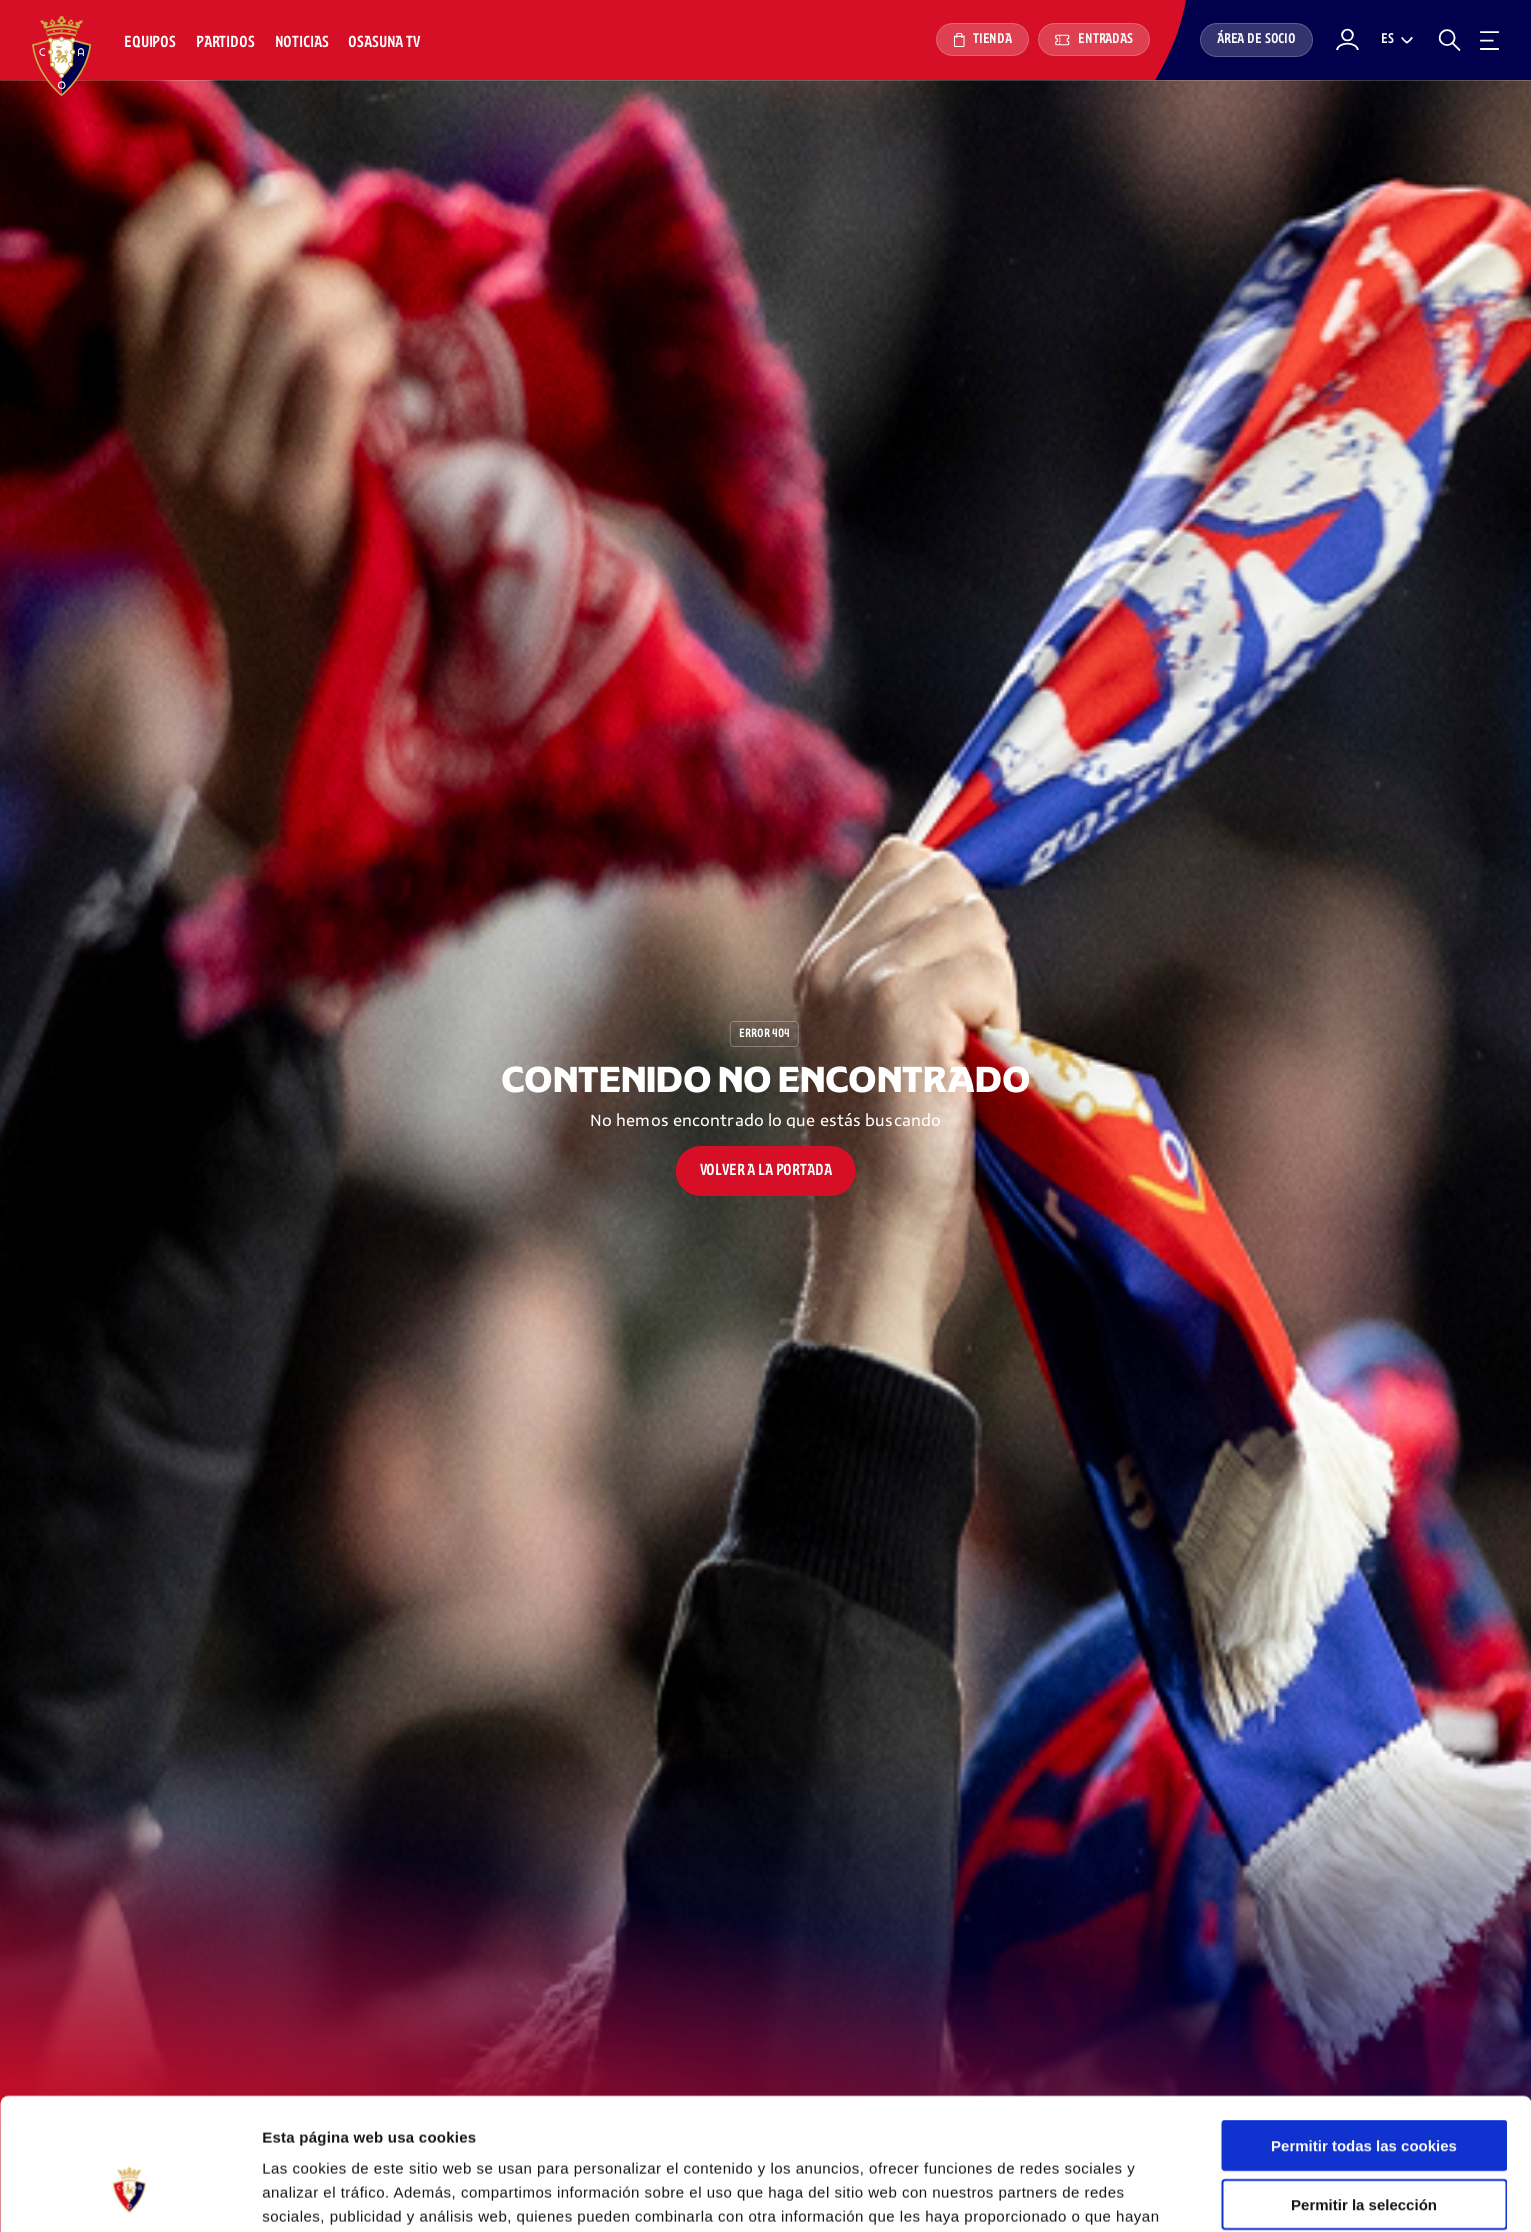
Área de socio (1256, 39)
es (1387, 39)
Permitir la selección (1364, 2091)
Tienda (982, 40)
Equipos (150, 42)
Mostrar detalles (1074, 2192)
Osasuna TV (383, 42)
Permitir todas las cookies (1364, 2032)
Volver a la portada (766, 1170)
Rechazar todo (1363, 2149)
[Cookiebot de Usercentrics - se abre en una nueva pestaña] (129, 2193)
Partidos (225, 42)
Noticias (302, 42)
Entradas (1094, 39)
